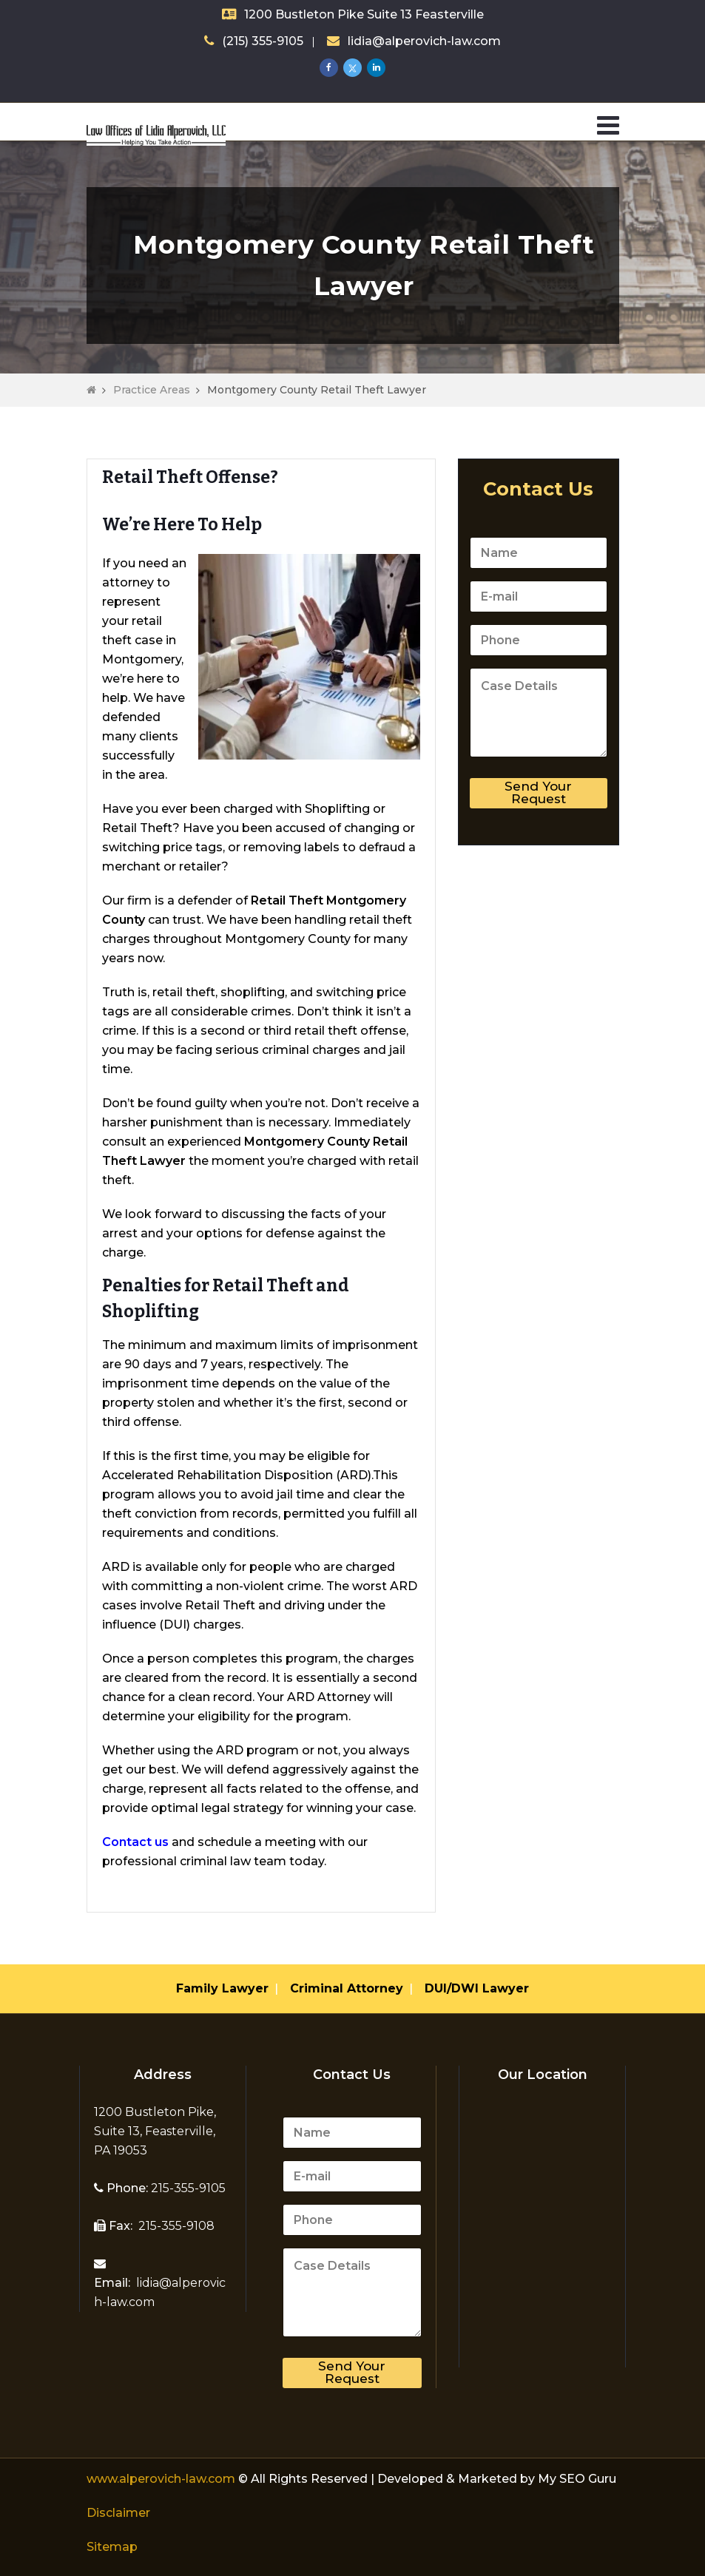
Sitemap (112, 2547)
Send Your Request (538, 792)
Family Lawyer (222, 1988)
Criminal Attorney (346, 1988)
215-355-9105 (187, 2188)
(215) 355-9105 (262, 41)
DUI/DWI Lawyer (477, 1988)
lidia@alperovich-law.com (424, 41)
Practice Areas (151, 389)
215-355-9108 (175, 2226)
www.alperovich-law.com (162, 2479)
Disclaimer (118, 2513)
